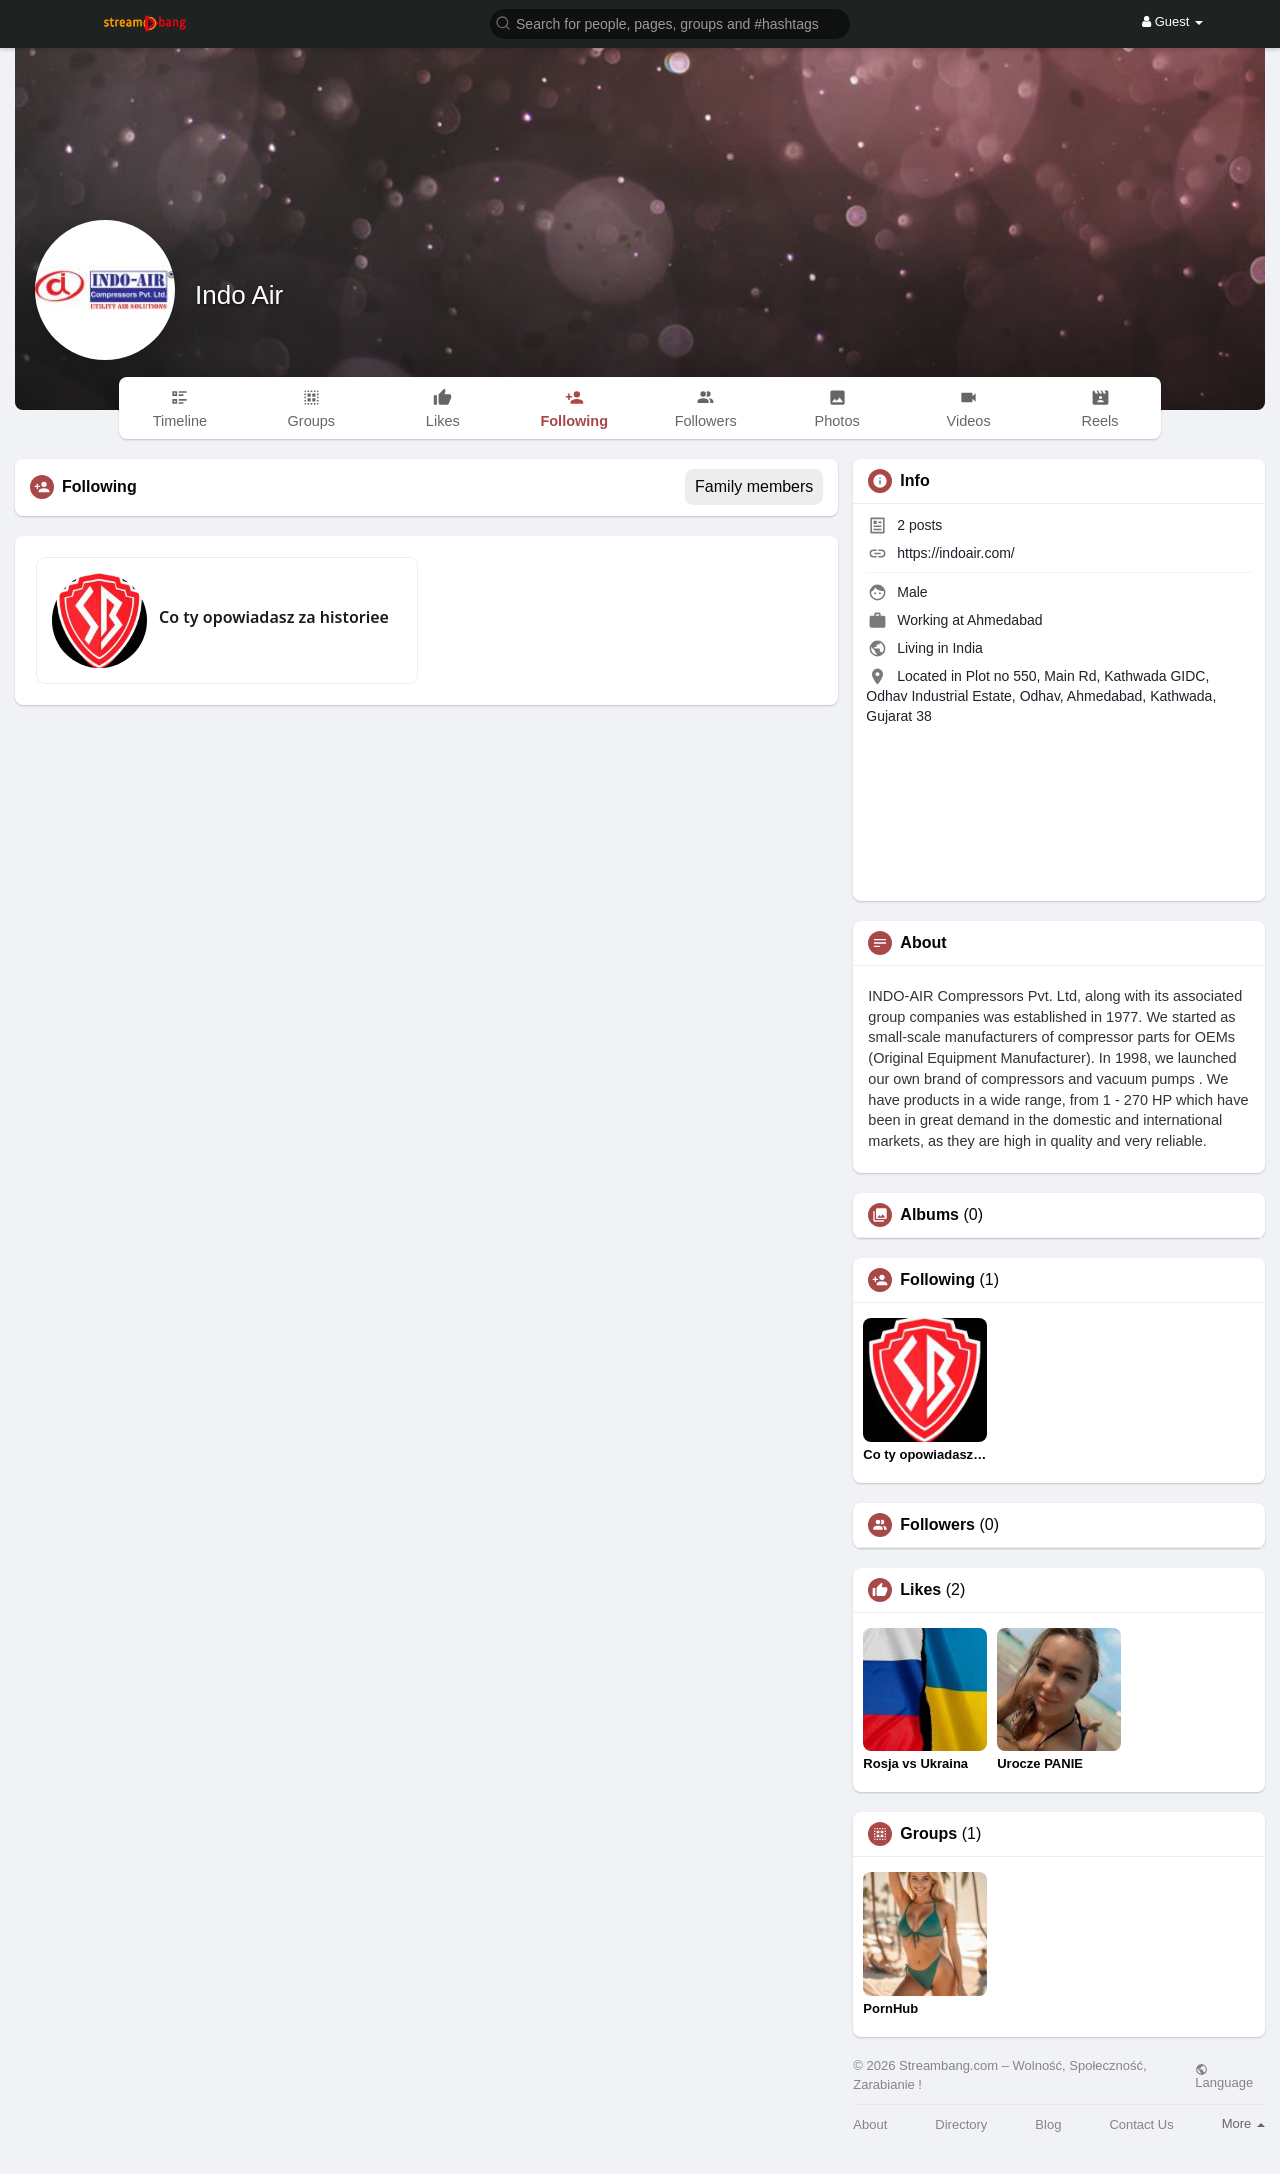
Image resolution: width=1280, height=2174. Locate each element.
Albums (929, 1215)
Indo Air (239, 295)
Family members (754, 486)
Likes (920, 1590)
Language (1224, 2076)
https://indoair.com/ (956, 553)
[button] (670, 22)
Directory (961, 2124)
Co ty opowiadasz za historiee (274, 617)
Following (937, 1280)
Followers (937, 1525)
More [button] (1243, 2123)
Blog (1048, 2124)
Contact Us (1141, 2124)
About (870, 2124)
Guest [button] (1172, 21)
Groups (928, 1834)
